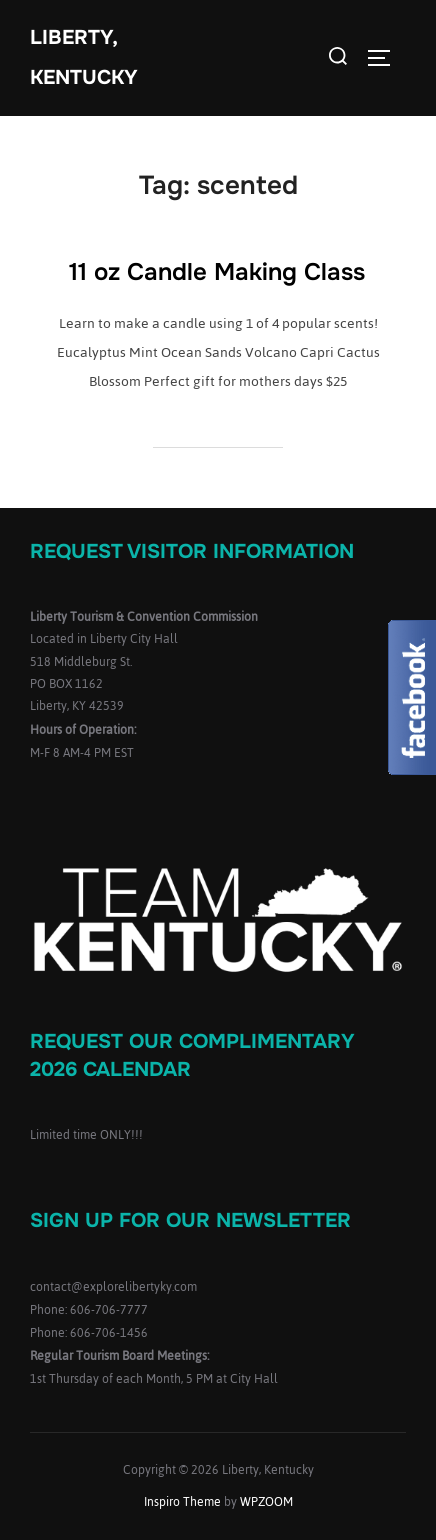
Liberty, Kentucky (84, 57)
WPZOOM (266, 1502)
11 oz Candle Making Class (217, 272)
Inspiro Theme (182, 1502)
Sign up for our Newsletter (190, 1220)
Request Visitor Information (192, 551)
